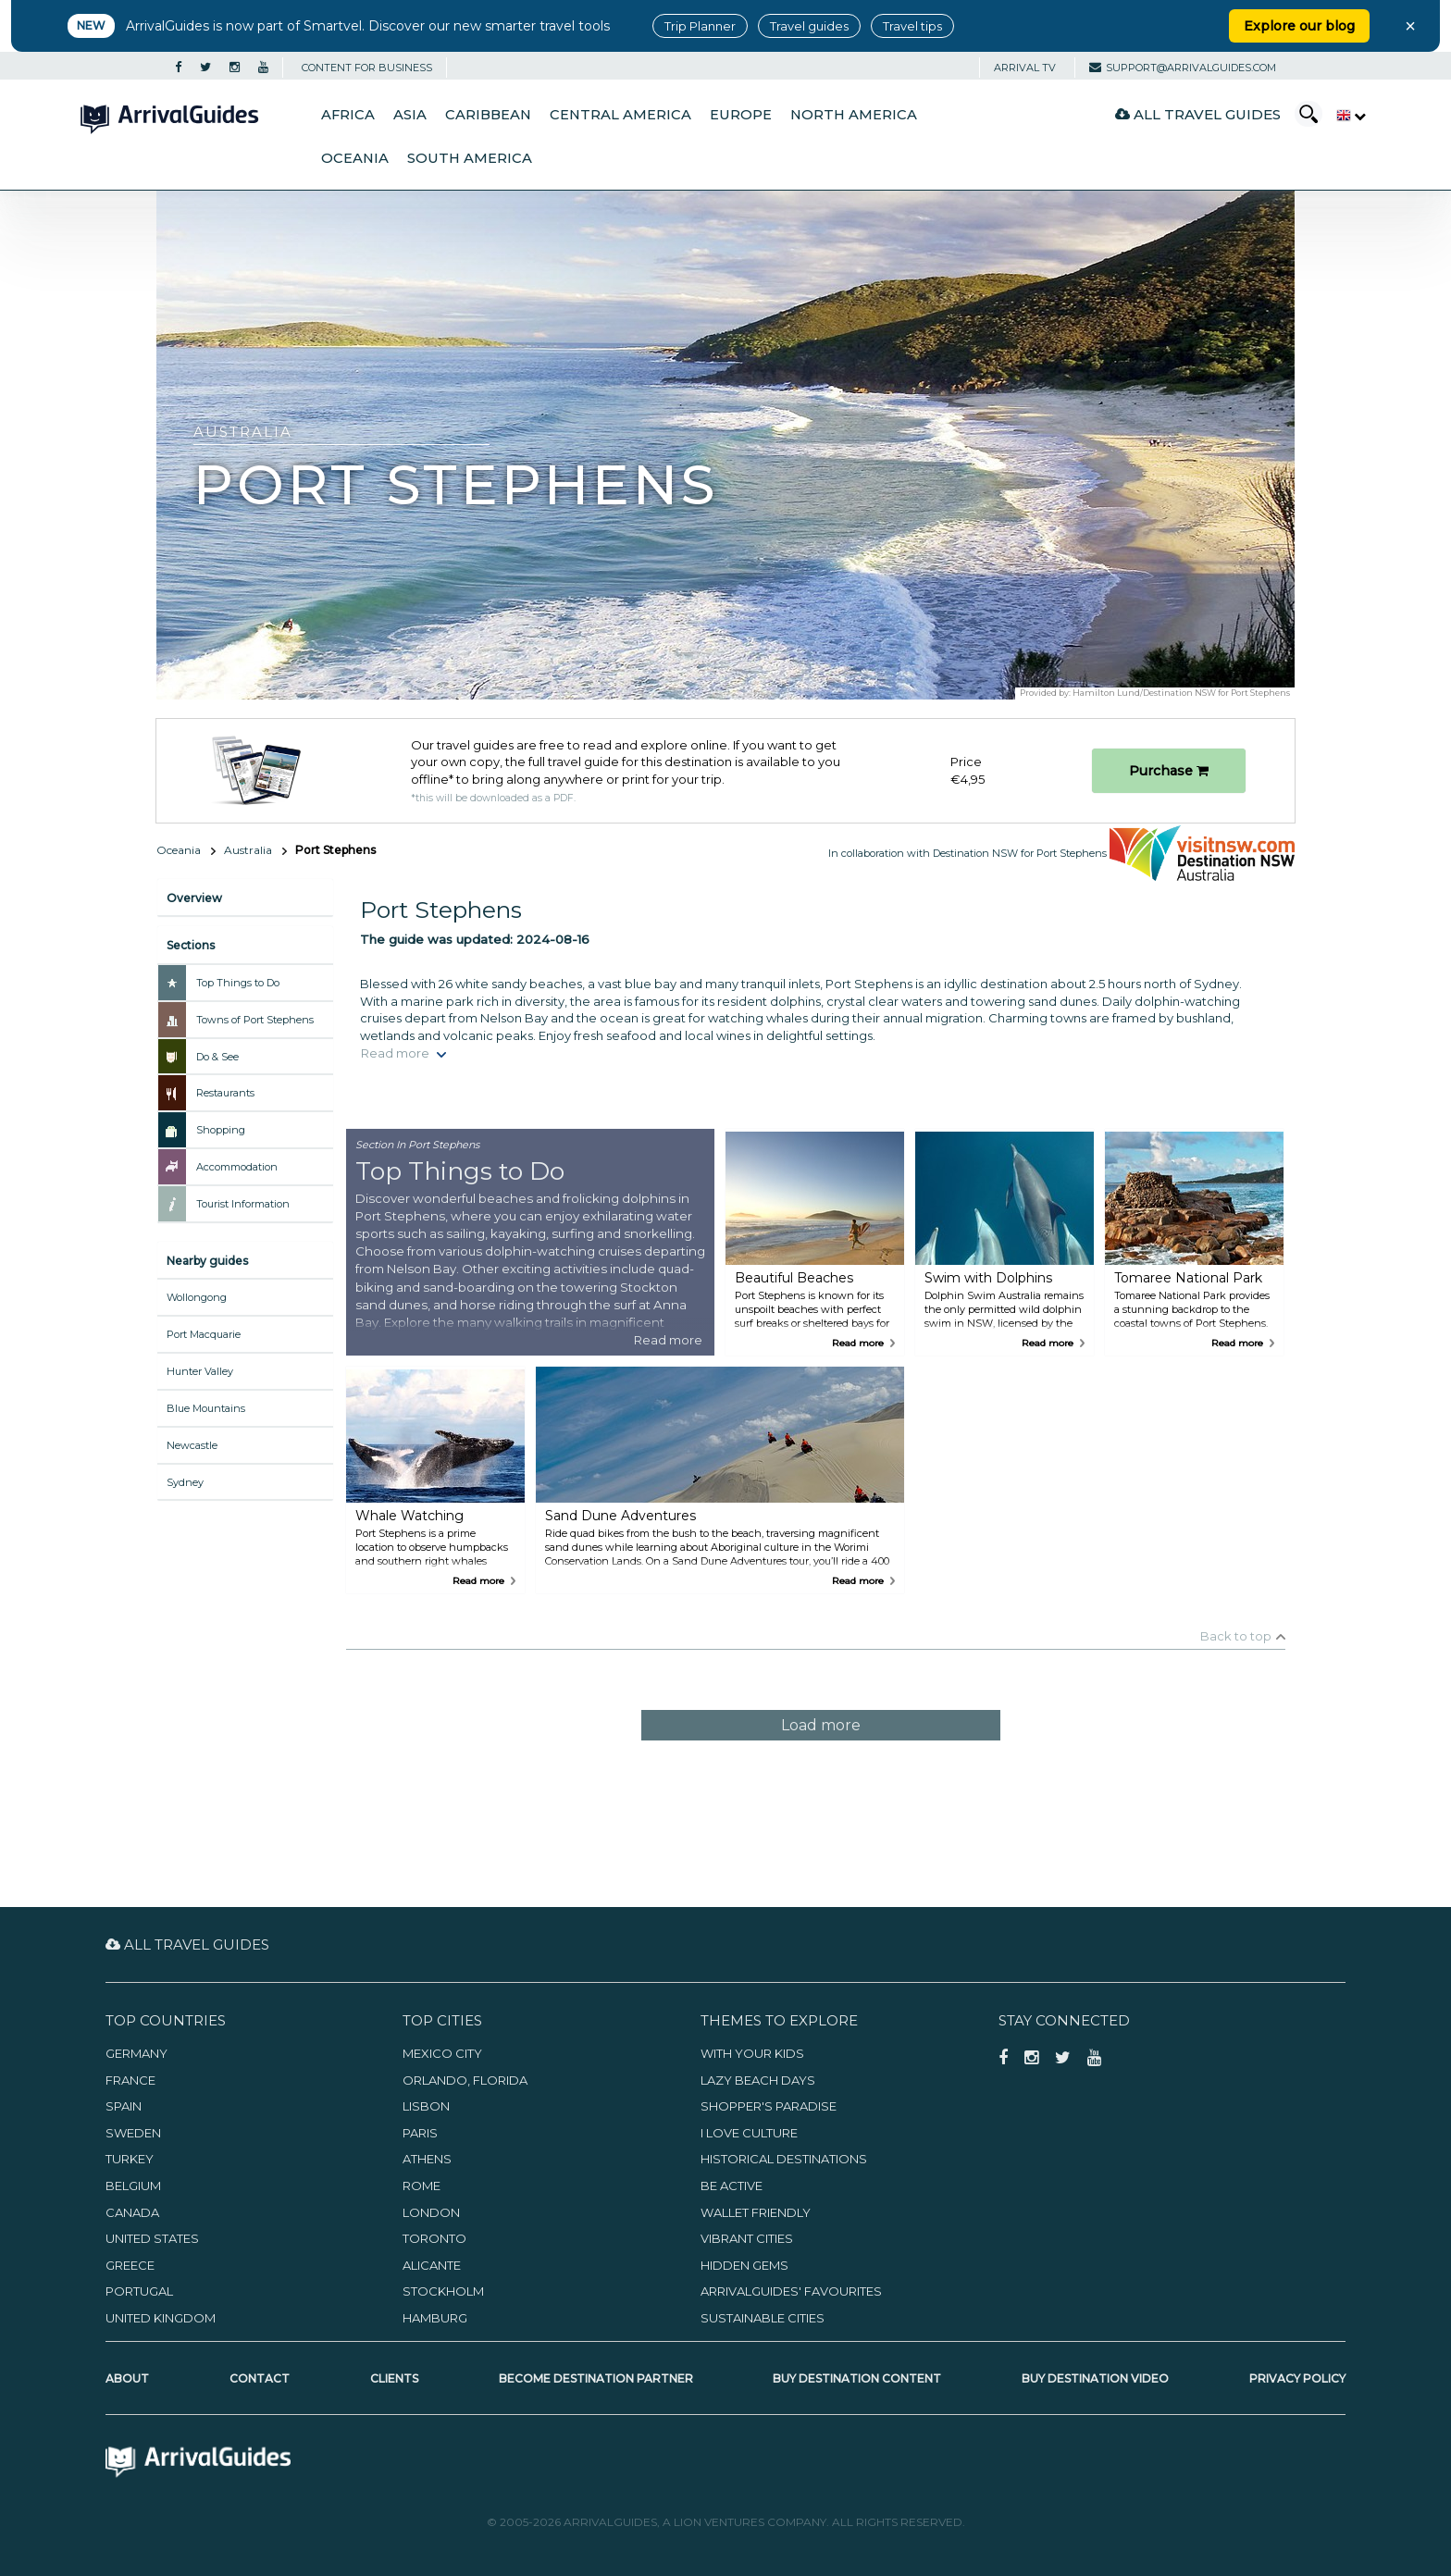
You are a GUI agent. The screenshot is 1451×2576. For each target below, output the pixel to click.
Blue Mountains (206, 1408)
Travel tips (912, 26)
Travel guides (809, 26)
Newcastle (192, 1445)
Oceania (355, 158)
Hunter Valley (200, 1371)
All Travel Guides (1198, 114)
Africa (348, 114)
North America (853, 114)
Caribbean (488, 114)
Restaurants (225, 1092)
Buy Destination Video (1095, 2378)
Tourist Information (243, 1203)
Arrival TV (1025, 67)
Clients (394, 2378)
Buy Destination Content (857, 2378)
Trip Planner (700, 26)
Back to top (1235, 1636)
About (127, 2378)
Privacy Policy (1297, 2378)
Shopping (220, 1129)
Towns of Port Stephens (255, 1019)
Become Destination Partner (596, 2378)
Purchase (1169, 770)
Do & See (217, 1056)
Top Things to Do (237, 982)
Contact (259, 2378)
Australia (248, 850)
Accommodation (237, 1166)
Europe (741, 114)
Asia (410, 114)
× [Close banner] (1410, 26)
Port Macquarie (204, 1334)
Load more (821, 1725)
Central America (620, 114)
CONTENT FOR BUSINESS (367, 67)
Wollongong (197, 1297)
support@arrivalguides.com (1182, 67)
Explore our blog (1299, 26)
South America (469, 158)
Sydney (185, 1482)
